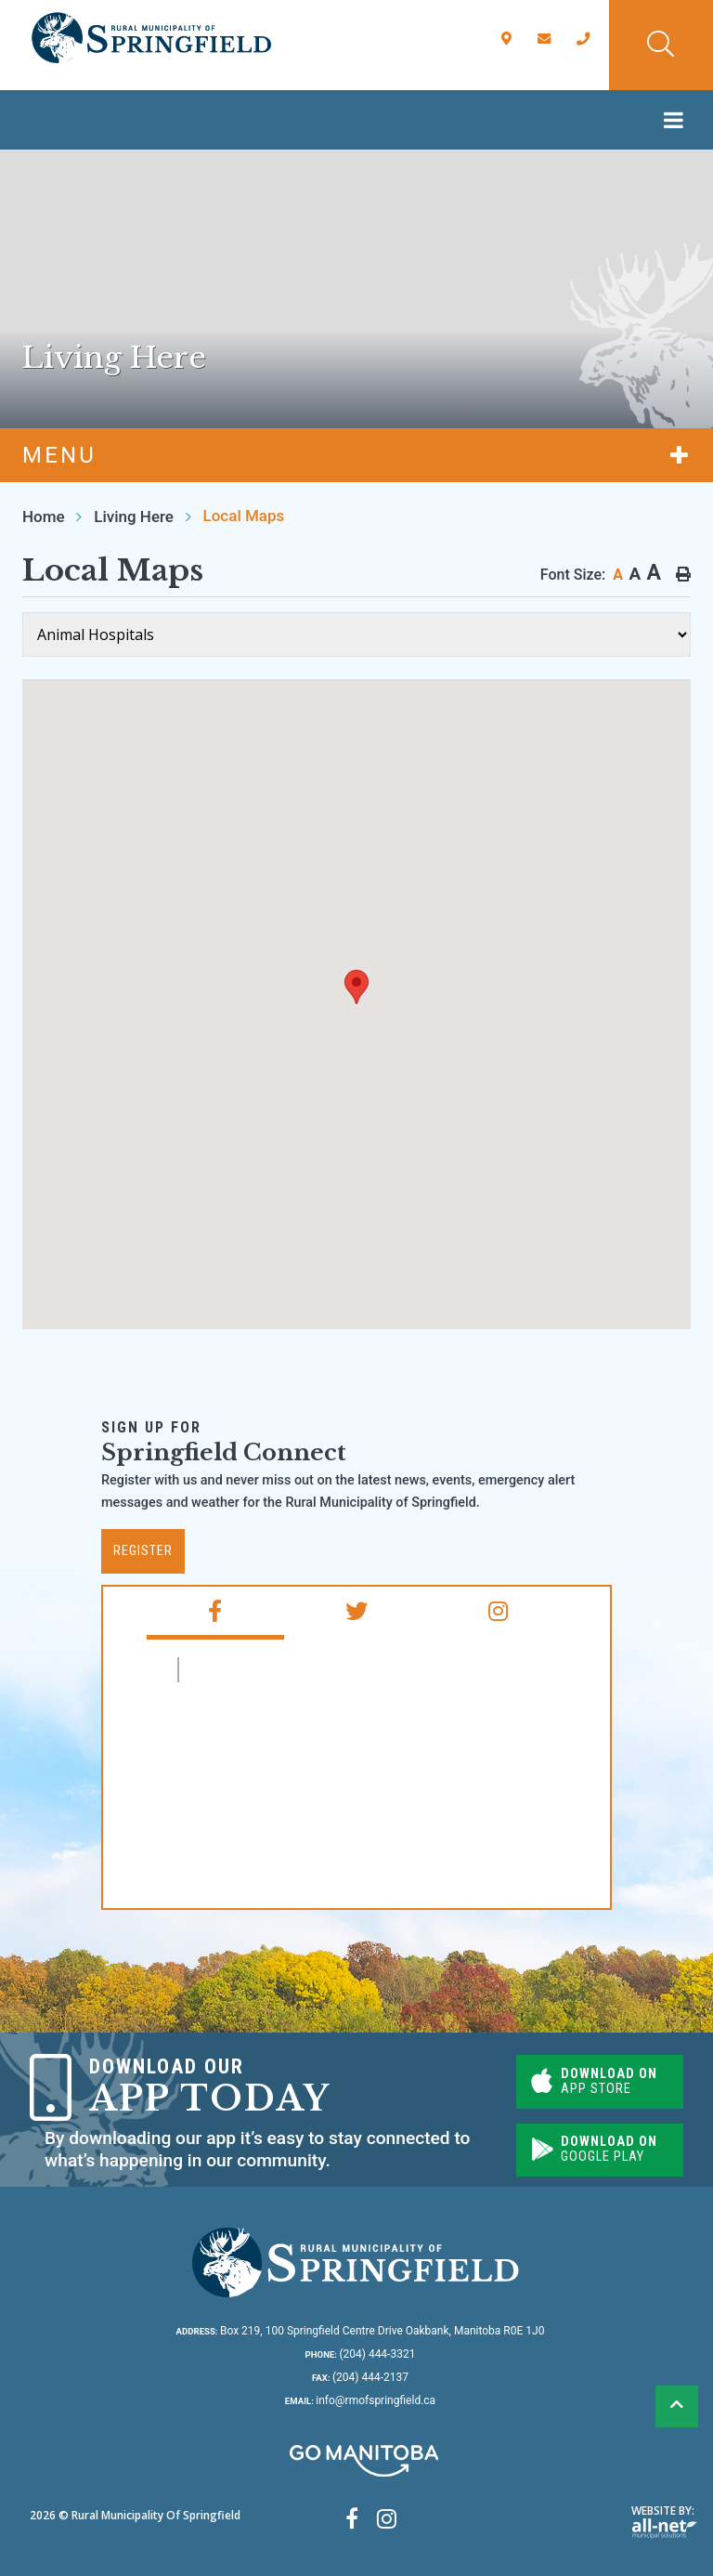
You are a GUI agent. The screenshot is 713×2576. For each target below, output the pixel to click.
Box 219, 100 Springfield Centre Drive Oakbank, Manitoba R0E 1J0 (360, 2330)
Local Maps (244, 515)
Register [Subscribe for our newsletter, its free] (143, 1551)
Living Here (134, 516)
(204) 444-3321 (360, 2353)
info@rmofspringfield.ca (360, 2400)
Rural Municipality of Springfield (151, 38)
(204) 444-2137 (360, 2377)
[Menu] (678, 119)
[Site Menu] (356, 455)
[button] (356, 987)
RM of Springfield (267, 1670)
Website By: (664, 2521)
